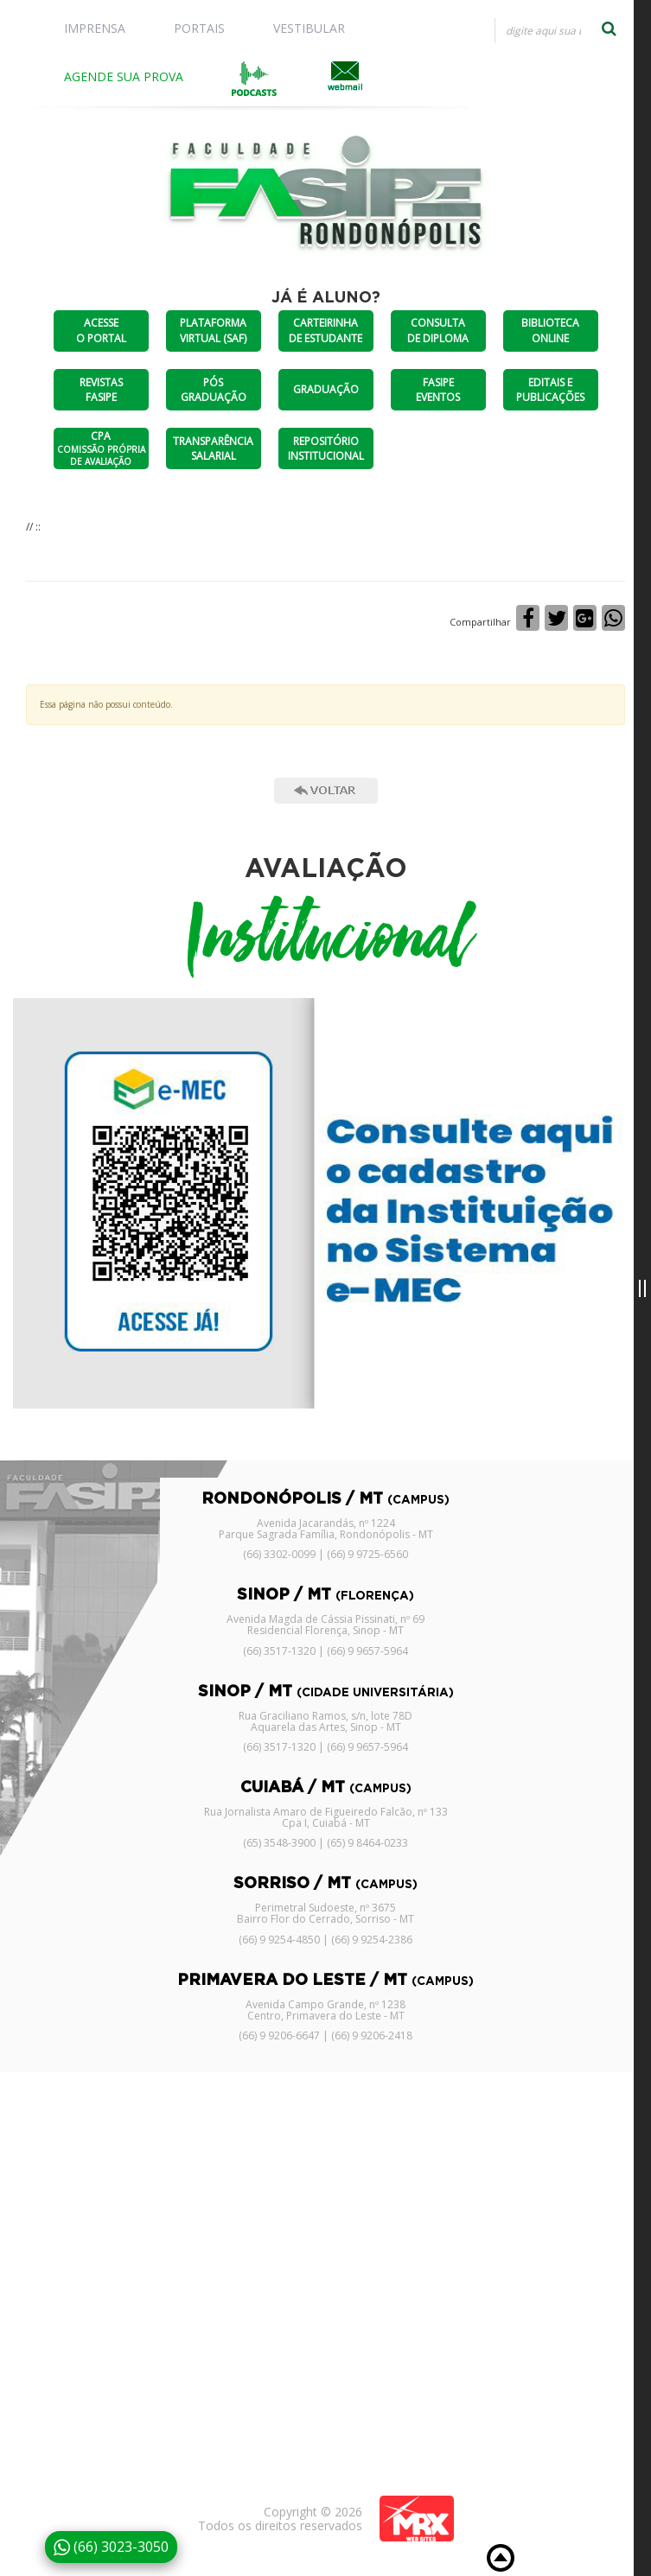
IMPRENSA (94, 28)
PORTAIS (199, 28)
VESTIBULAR (309, 28)
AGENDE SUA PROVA (123, 76)
